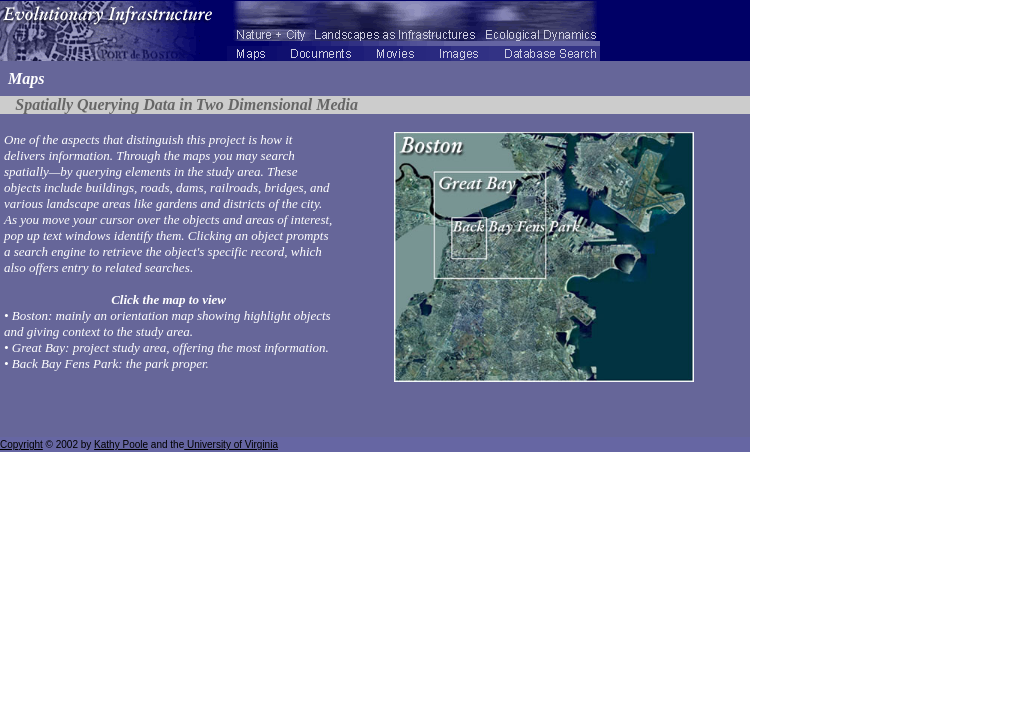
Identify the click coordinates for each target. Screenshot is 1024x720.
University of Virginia (231, 444)
